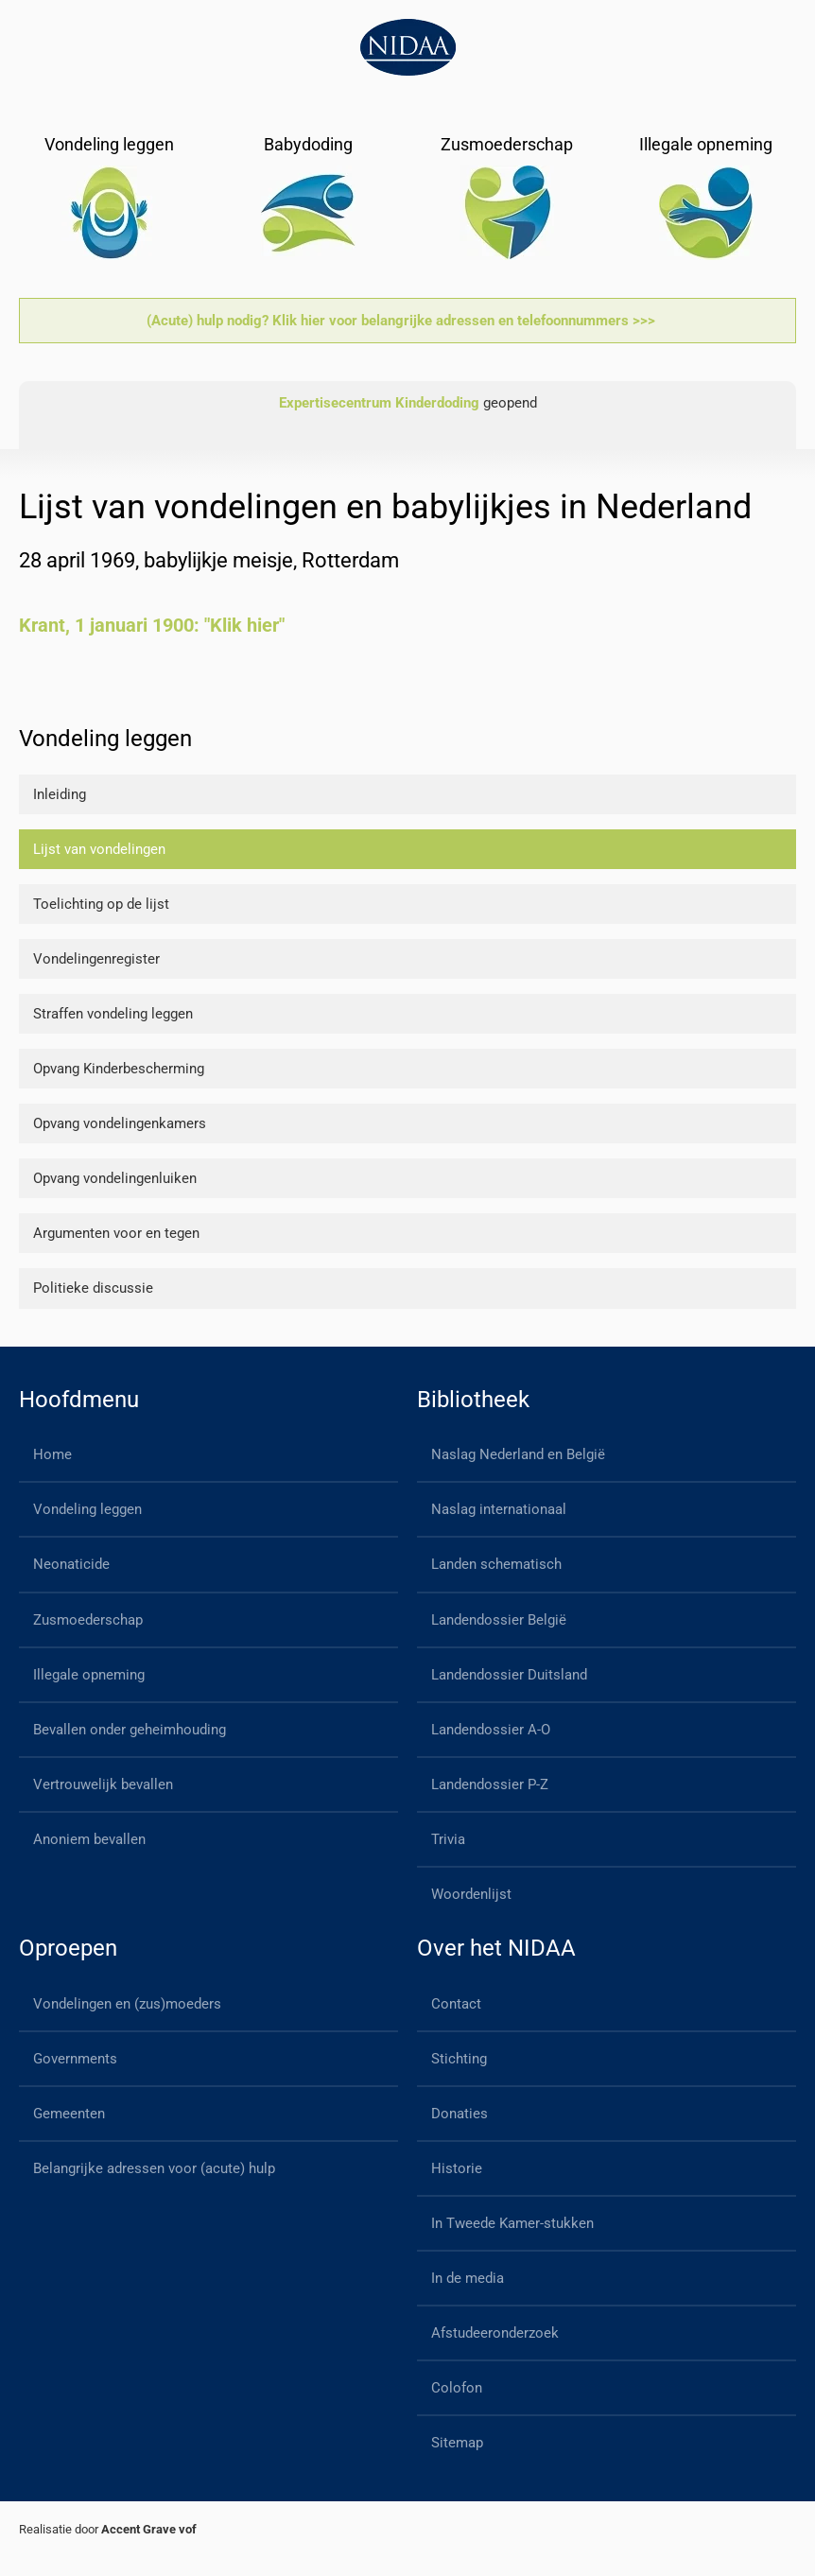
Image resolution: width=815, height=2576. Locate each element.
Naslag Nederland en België (518, 1454)
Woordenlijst (471, 1894)
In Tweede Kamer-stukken (512, 2223)
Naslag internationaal (498, 1509)
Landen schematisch (496, 1564)
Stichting (459, 2058)
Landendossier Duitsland (509, 1674)
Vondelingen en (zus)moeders (127, 2003)
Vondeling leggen (87, 1509)
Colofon (456, 2387)
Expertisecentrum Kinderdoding (379, 402)
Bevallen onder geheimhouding (129, 1729)
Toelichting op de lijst (101, 904)
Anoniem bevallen (89, 1839)
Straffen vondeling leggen (113, 1013)
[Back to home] (408, 47)
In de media (467, 2278)
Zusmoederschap (88, 1619)
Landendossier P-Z (489, 1784)
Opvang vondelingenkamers (119, 1123)
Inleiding (59, 794)
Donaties (459, 2113)
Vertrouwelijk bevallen (103, 1784)
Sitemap (457, 2442)
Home (52, 1454)
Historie (456, 2168)
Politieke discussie (93, 1288)
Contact (456, 2003)
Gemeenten (69, 2113)
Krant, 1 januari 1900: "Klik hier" (152, 625)
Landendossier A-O (490, 1729)
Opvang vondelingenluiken (115, 1178)
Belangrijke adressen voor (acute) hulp (154, 2168)
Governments (75, 2058)
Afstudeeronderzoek (495, 2332)
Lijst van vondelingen (99, 849)
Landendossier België (498, 1619)
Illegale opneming (89, 1674)
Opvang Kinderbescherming (118, 1068)
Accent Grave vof (149, 2529)
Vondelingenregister (96, 958)
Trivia (448, 1839)
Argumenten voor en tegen (116, 1233)
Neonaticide (71, 1564)
